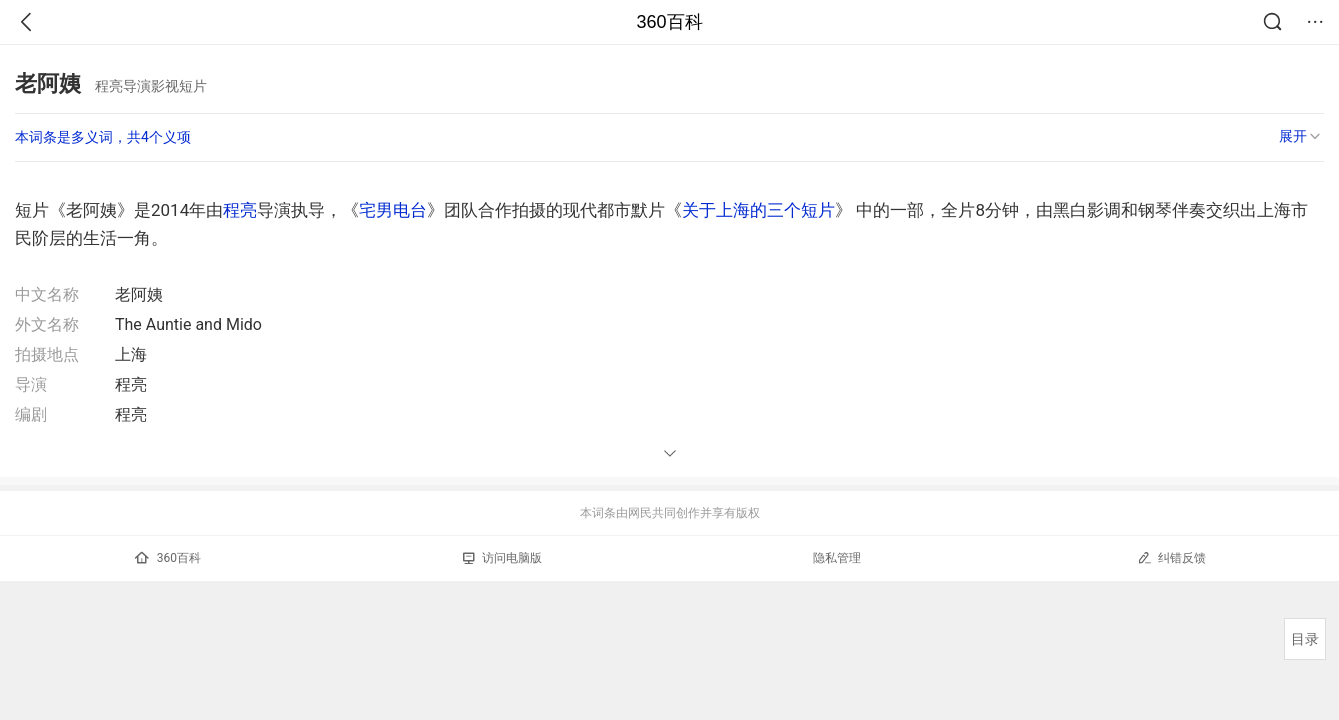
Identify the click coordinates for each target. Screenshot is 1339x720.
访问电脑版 (502, 558)
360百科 (669, 22)
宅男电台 (393, 210)
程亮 (240, 210)
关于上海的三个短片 (758, 210)
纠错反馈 (1171, 557)
